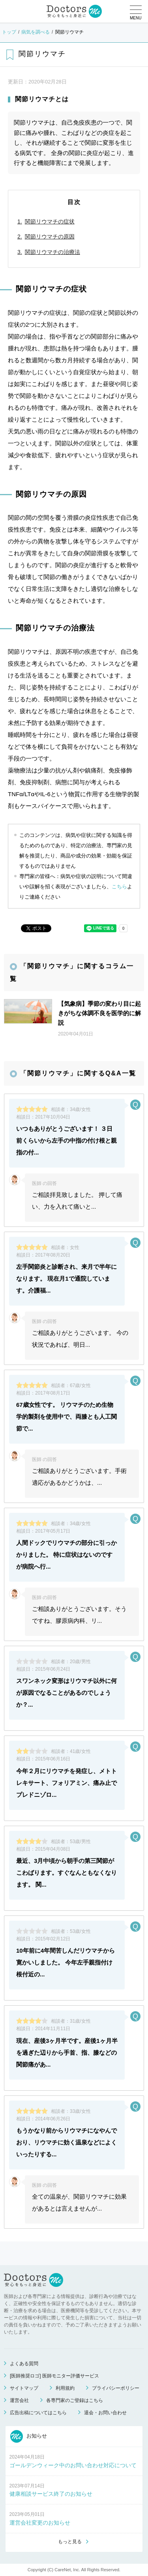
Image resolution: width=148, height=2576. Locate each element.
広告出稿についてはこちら (38, 2412)
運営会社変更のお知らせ (39, 2522)
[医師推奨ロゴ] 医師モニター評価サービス (54, 2376)
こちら (119, 887)
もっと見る (70, 2541)
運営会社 (19, 2400)
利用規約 (65, 2388)
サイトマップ (24, 2388)
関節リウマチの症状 (50, 221)
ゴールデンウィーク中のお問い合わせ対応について (73, 2465)
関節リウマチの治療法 (52, 252)
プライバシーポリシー (115, 2388)
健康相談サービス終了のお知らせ (50, 2494)
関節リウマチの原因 (50, 236)
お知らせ (28, 2436)
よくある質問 (24, 2363)
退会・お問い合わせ (105, 2412)
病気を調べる (35, 32)
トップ (9, 32)
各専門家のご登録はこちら (74, 2400)
